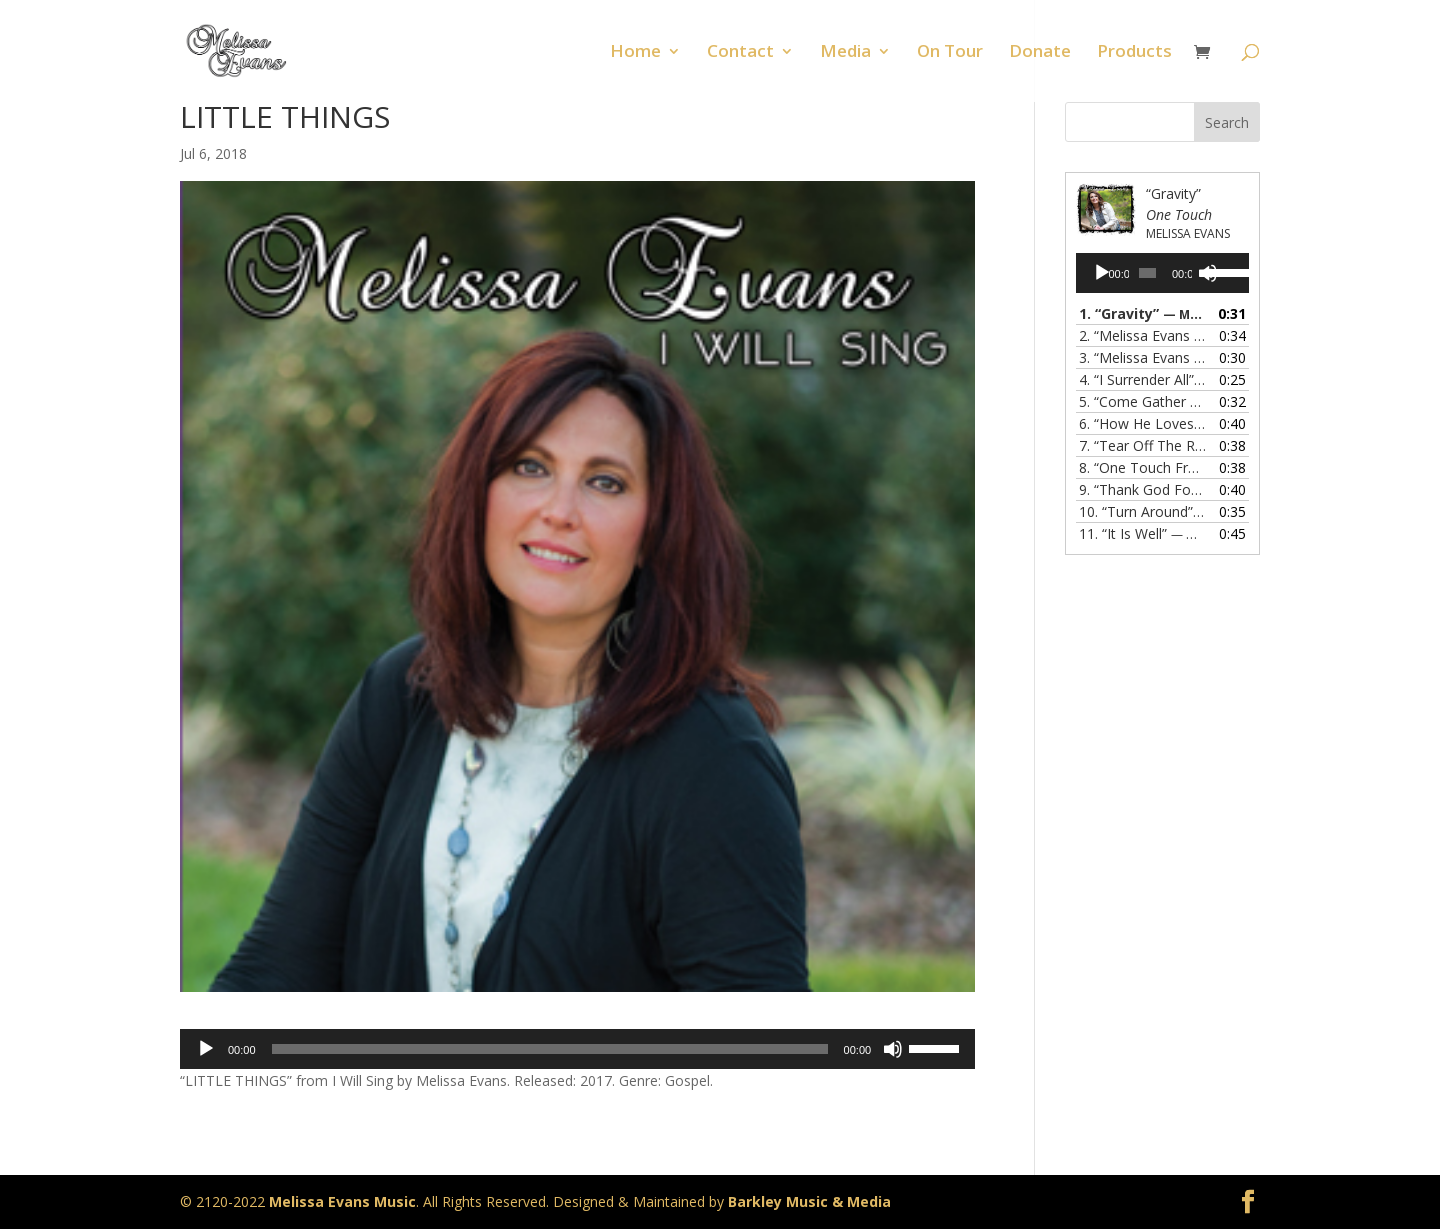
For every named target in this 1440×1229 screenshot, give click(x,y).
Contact (740, 53)
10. (1142, 511)
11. (1142, 533)
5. (1142, 401)
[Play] (206, 1049)
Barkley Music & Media (809, 1201)
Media (845, 53)
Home (635, 53)
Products (1134, 53)
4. (1142, 379)
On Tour (950, 53)
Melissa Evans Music (342, 1201)
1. (1142, 313)
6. (1142, 423)
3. (1142, 357)
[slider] (550, 1049)
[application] (577, 1049)
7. (1142, 445)
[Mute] (893, 1049)
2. (1142, 335)
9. (1142, 489)
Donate (1040, 53)
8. (1142, 467)
